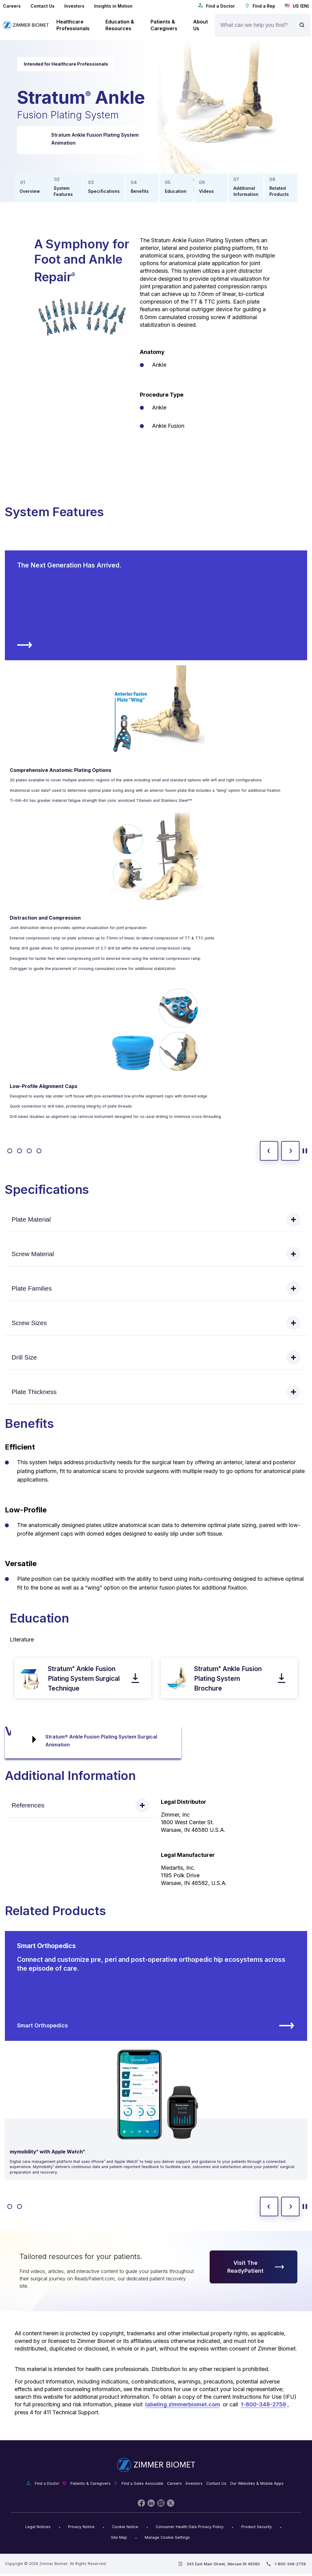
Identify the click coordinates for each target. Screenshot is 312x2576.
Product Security (256, 2526)
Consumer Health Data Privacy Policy (190, 2526)
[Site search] (303, 25)
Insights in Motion (113, 6)
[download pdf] (135, 1678)
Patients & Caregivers (90, 2483)
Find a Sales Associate (142, 2483)
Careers (12, 6)
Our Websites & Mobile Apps (257, 2483)
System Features (63, 191)
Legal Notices (38, 2526)
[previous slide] (269, 1151)
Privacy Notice (81, 2526)
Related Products (279, 191)
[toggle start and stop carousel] (305, 1150)
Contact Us (42, 6)
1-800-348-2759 (263, 2404)
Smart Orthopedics (155, 2025)
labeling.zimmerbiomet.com (182, 2404)
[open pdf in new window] (31, 1678)
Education (175, 191)
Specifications (104, 191)
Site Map (119, 2537)
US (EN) (297, 6)
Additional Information (245, 191)
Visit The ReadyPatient (255, 2267)
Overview (30, 191)
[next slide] (290, 1151)
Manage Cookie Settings (167, 2537)
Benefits (140, 191)
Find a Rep (260, 6)
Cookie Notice (125, 2526)
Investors (74, 6)
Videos (206, 191)
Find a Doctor (216, 6)
